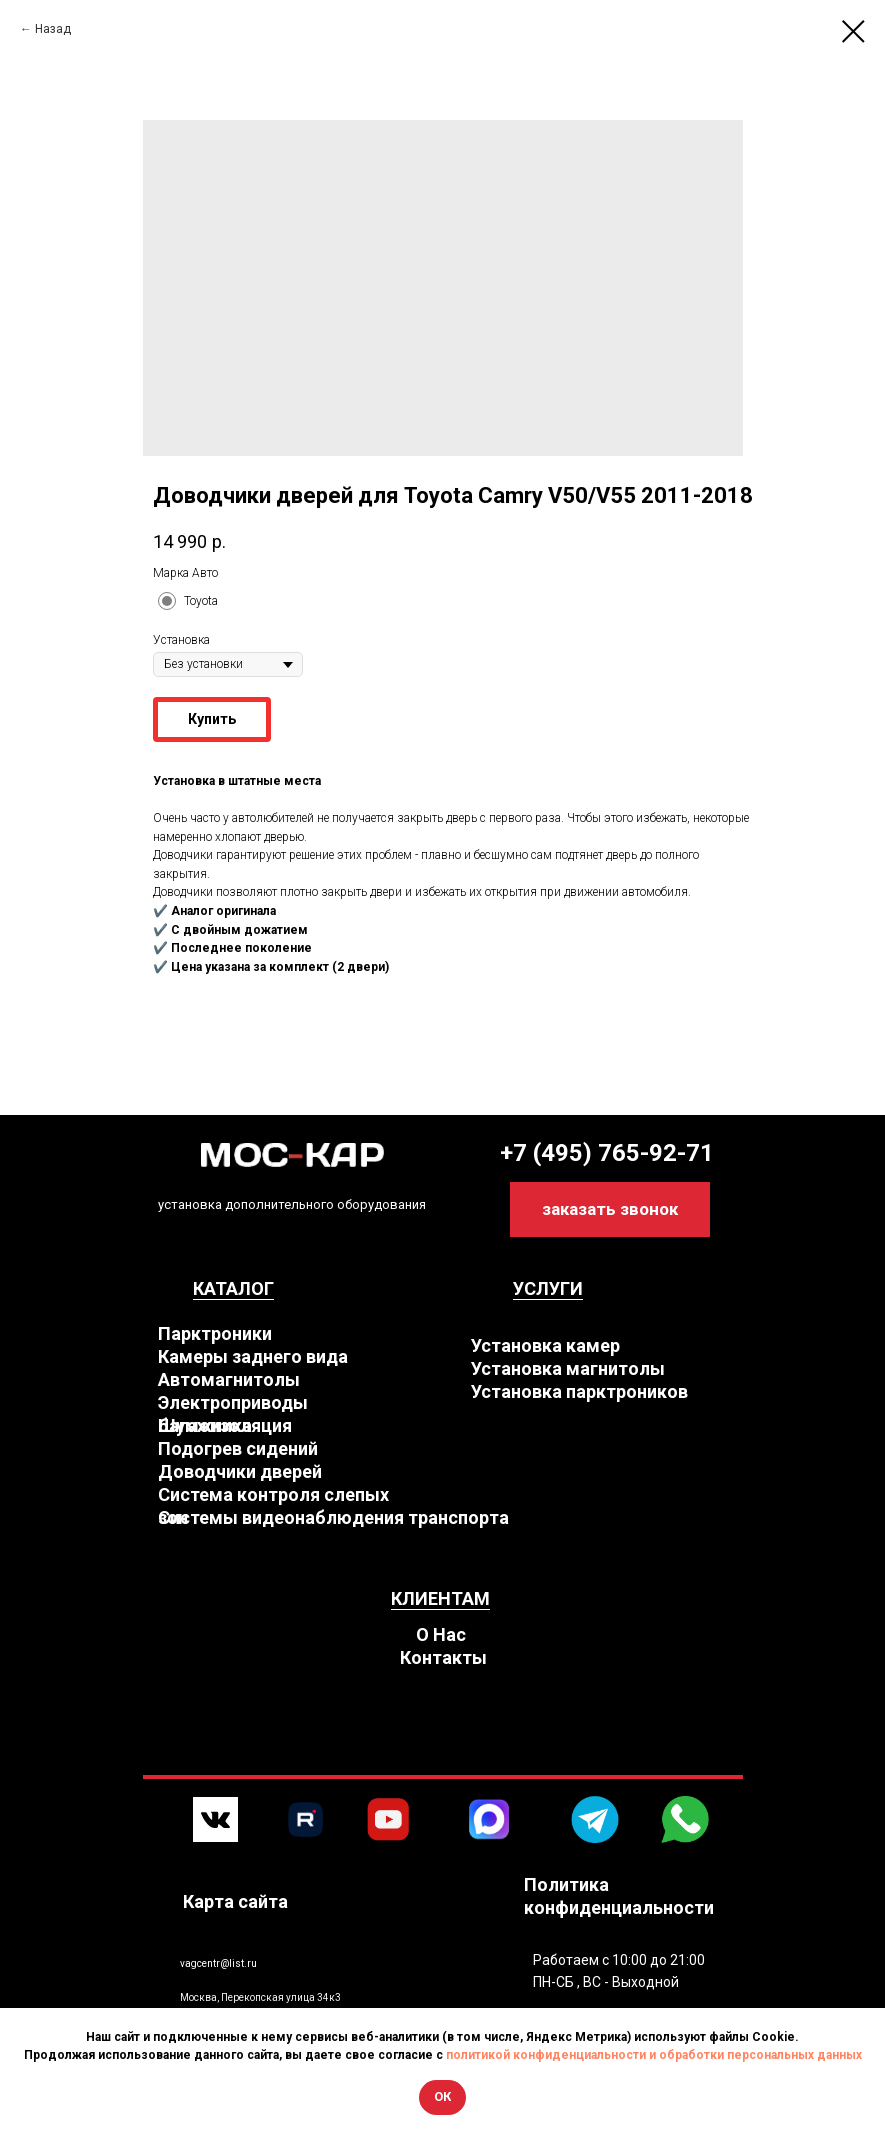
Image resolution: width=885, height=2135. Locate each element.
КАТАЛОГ (233, 1288)
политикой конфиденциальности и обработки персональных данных (654, 2055)
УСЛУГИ (548, 1288)
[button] (610, 1209)
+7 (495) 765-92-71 (607, 1153)
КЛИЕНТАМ (440, 1598)
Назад (53, 29)
